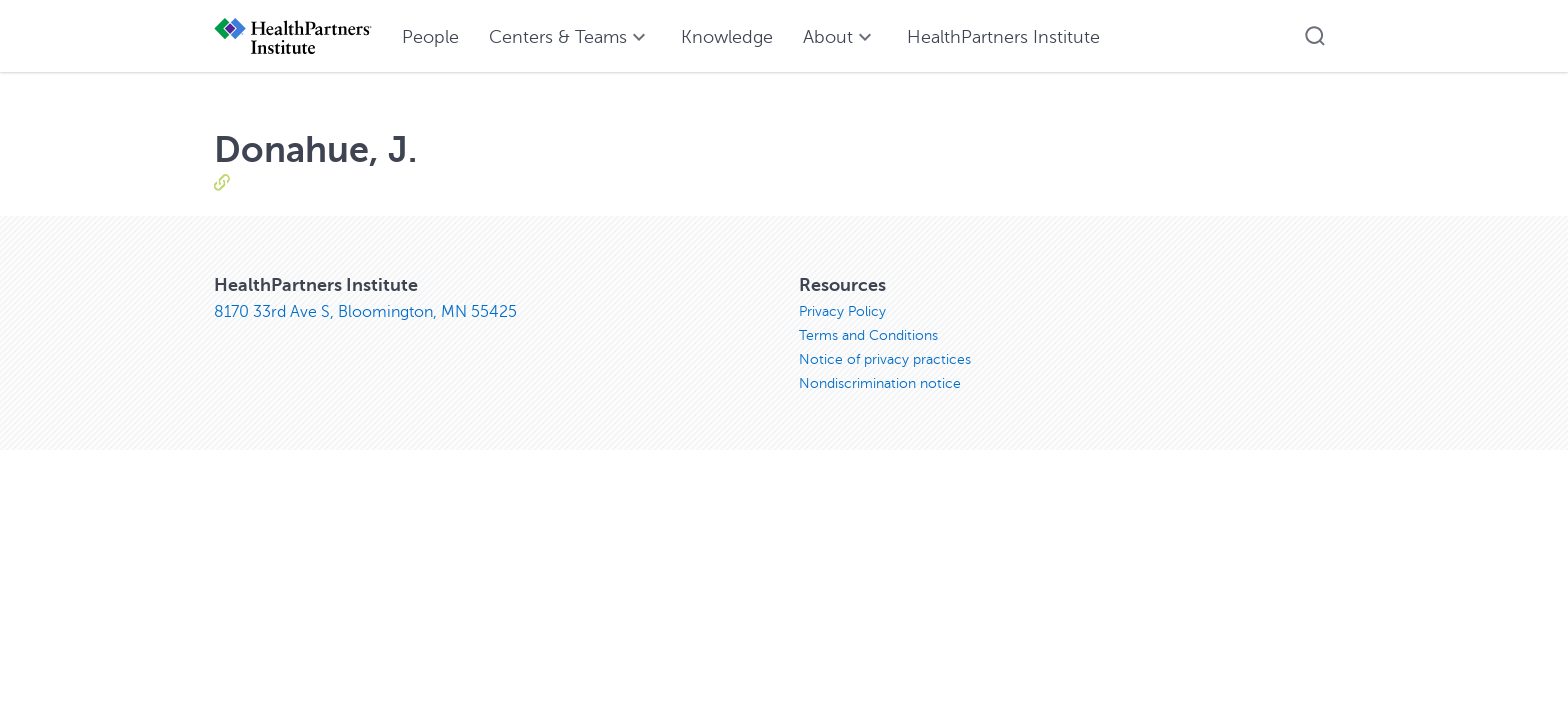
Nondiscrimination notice (880, 383)
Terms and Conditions (868, 335)
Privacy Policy (842, 311)
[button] (1315, 36)
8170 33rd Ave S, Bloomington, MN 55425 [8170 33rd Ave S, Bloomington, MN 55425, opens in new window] (365, 312)
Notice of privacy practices (885, 359)
